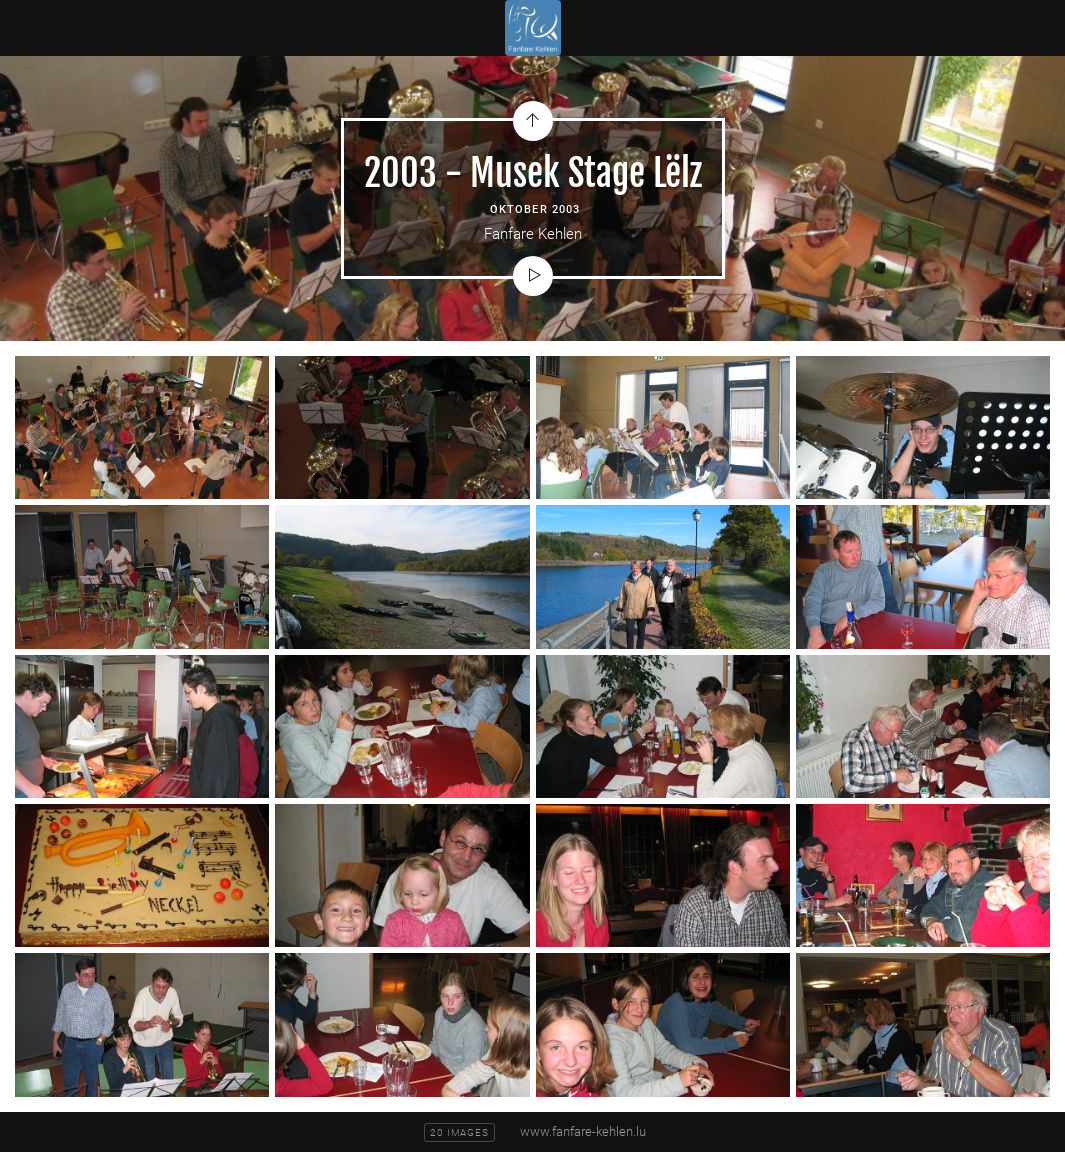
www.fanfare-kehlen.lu (583, 1131)
